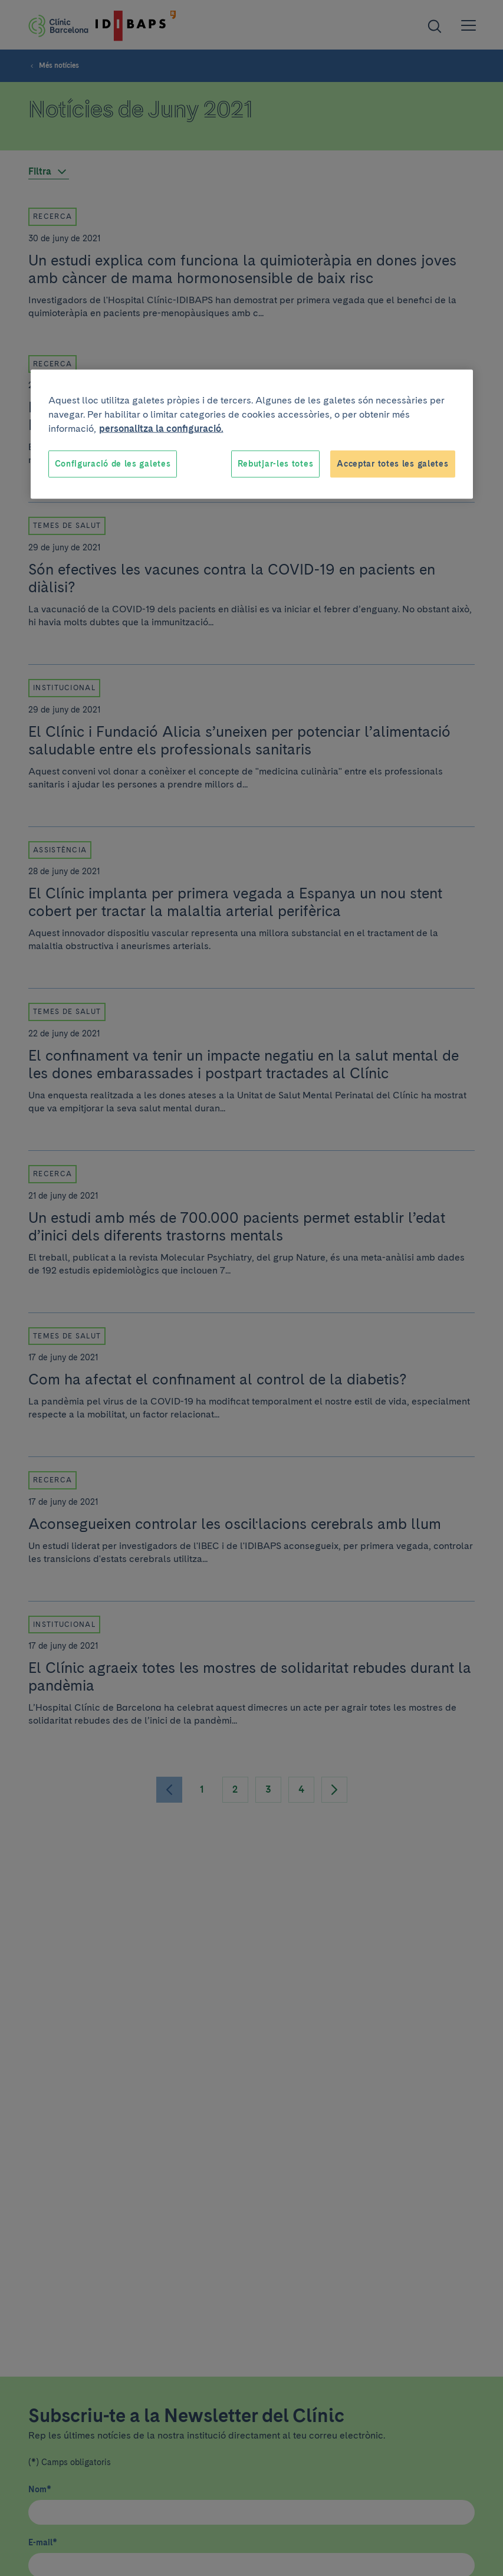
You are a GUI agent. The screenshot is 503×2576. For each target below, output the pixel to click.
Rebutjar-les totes (276, 463)
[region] (252, 434)
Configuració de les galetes (113, 463)
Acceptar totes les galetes (392, 463)
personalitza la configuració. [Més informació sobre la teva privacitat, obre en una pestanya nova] (161, 428)
